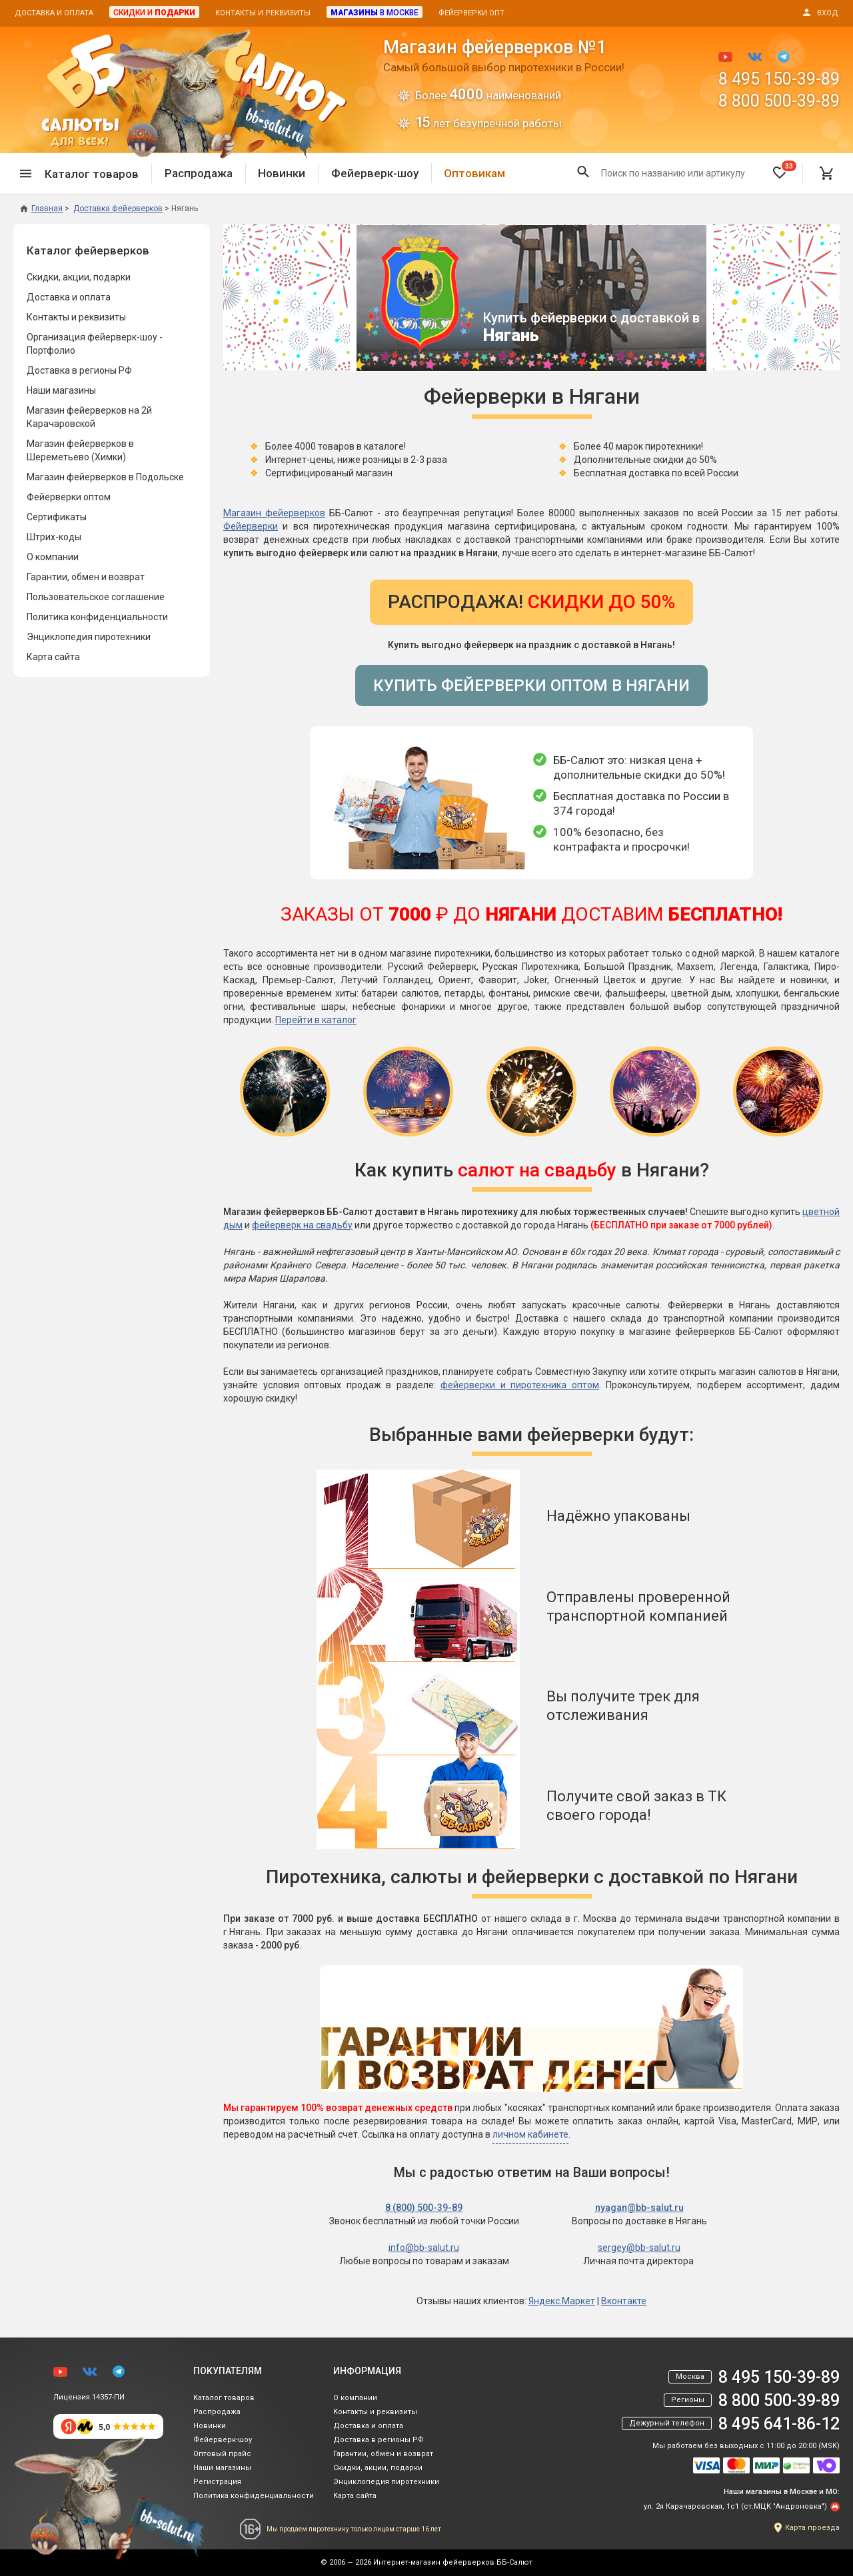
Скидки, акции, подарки (79, 277)
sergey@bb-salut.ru (639, 2247)
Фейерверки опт (471, 13)
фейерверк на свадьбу (302, 1225)
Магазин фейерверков (274, 513)
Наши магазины (61, 390)
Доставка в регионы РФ (79, 370)
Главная (41, 208)
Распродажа (199, 173)
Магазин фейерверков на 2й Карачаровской (89, 417)
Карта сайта (53, 656)
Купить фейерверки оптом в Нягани (531, 685)
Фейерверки (250, 526)
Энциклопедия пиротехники (89, 637)
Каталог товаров (224, 2397)
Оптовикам (474, 173)
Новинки (281, 173)
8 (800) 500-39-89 (423, 2207)
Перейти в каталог (316, 1020)
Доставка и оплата (54, 13)
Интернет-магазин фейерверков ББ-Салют (452, 2562)
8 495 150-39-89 (779, 79)
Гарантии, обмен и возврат (86, 577)
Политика (253, 2495)
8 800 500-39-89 (779, 101)
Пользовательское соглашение (96, 597)
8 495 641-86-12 (779, 2423)
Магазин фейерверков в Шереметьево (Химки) (80, 450)
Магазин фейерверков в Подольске (105, 477)
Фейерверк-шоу (375, 173)
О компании (53, 557)
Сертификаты (57, 517)
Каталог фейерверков (88, 250)
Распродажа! (531, 602)
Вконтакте (623, 2301)
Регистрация (217, 2481)
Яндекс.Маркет (561, 2301)
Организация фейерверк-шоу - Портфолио (95, 344)
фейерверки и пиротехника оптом (519, 1385)
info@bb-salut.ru (424, 2247)
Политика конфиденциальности (97, 617)
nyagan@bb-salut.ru (639, 2207)
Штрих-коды (54, 537)
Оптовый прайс (222, 2453)
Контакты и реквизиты (263, 13)
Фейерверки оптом (69, 497)
